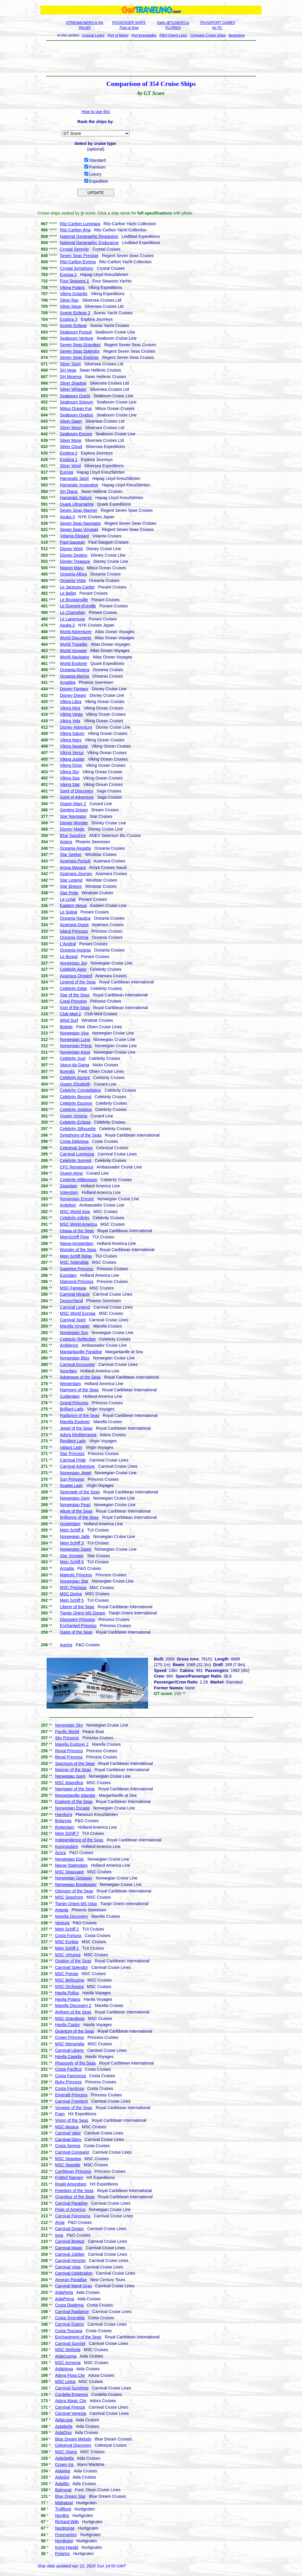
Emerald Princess (71, 2095)
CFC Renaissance (76, 1167)
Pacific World (67, 1731)
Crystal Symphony (76, 268)
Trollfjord (63, 2509)
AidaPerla (64, 2292)
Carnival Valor (68, 2133)
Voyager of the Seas (73, 2107)
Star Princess (72, 1453)
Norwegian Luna (75, 1039)
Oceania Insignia (75, 950)
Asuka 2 (67, 625)
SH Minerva (70, 376)
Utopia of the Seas (77, 1230)
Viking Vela (70, 720)
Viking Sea (70, 778)
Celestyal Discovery (73, 2445)
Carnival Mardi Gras (73, 2286)
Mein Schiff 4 (72, 1530)
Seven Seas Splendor (80, 351)
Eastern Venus (73, 905)
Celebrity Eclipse (75, 1122)
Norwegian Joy (73, 963)
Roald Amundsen (71, 2184)
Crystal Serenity (74, 249)
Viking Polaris (72, 287)
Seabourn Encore (76, 433)
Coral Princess (73, 1001)
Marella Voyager (75, 1326)
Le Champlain (72, 612)
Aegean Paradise (71, 2279)
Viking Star (70, 784)
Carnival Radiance (72, 2311)
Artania (61, 1910)
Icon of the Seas (75, 1007)
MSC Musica (66, 2126)
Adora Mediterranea (78, 1434)
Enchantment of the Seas (78, 2337)
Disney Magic (72, 829)
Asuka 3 (67, 516)
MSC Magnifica (69, 1782)
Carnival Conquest (72, 2152)
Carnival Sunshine (72, 2388)
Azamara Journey (76, 873)
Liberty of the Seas (77, 1606)
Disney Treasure (75, 561)
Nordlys (62, 2515)
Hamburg (63, 1814)
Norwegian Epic (69, 1859)
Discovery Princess (77, 1619)
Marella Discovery (71, 1916)
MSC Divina (71, 1593)
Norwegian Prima (75, 1045)
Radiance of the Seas (79, 1415)
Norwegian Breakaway (75, 1884)
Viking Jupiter (72, 759)
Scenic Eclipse (73, 325)
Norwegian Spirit (70, 1776)
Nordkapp (64, 2541)
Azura (60, 1852)
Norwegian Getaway (73, 1878)
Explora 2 (68, 453)
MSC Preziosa (73, 1587)
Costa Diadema (69, 2305)
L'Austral (68, 944)
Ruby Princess (68, 2082)
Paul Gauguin (72, 542)
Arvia (60, 2222)
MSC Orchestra (69, 1986)
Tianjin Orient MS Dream (82, 1613)
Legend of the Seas (78, 982)
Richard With (67, 2521)
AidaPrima (64, 2299)
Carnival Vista (68, 2267)
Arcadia (67, 1568)
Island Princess (74, 931)
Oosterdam (70, 1523)
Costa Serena (68, 2145)
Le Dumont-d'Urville (78, 606)
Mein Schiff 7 (67, 1833)
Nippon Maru (71, 567)
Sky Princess (67, 1737)
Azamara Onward (76, 975)
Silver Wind (70, 465)
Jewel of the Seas (76, 1428)
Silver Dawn (71, 421)
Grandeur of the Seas (75, 2196)
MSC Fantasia (73, 1288)
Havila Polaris (68, 1999)
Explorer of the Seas (74, 1801)
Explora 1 (68, 459)
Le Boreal (69, 956)
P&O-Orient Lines (173, 35)
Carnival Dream (69, 2228)
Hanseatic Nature (76, 497)
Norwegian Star (74, 1581)
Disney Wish (71, 548)
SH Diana (69, 491)
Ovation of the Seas (73, 1961)
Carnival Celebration (74, 2273)
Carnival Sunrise (70, 2343)
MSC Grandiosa (70, 2018)
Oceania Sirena (74, 937)
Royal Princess (69, 1757)
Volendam (69, 1192)
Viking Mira (70, 708)
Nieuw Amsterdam (76, 1243)
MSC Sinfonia (68, 2349)
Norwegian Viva (74, 1033)
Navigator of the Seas (75, 1788)
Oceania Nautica (75, 918)
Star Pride (69, 892)
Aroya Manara (73, 867)
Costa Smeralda (70, 2317)
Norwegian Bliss (74, 1358)
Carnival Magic (69, 2247)
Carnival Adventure (77, 1466)
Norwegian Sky (69, 1725)
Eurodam (68, 1275)
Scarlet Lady (71, 1485)
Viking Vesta (71, 714)
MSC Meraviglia (69, 2043)
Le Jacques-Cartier (77, 587)
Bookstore (237, 35)
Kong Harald (66, 2547)
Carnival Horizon (70, 2260)
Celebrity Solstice (76, 1109)
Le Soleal (68, 912)
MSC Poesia (66, 1973)
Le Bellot (68, 593)
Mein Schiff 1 (67, 1948)
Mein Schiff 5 (72, 1600)
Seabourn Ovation (76, 415)
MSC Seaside (68, 2165)
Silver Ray (69, 300)
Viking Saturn (72, 733)
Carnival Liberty (69, 2050)
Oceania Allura (73, 574)
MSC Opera (66, 2451)
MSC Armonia (68, 2362)
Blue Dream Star (70, 2496)
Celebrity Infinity (74, 1217)
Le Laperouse (72, 619)
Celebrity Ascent (75, 1077)
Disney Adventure (76, 727)
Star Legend (71, 880)
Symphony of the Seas (80, 1135)
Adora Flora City (70, 2375)
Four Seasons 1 (74, 281)
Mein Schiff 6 (72, 1562)
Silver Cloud (71, 446)
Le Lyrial (67, 899)
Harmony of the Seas (79, 1389)
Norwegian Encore (77, 1199)
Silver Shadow (73, 383)
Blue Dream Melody (73, 2439)
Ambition (68, 1205)
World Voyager (73, 650)
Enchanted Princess (78, 1625)
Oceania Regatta (75, 848)
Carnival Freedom (71, 2101)
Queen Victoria (73, 1116)
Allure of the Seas (76, 1511)
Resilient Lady (73, 1441)
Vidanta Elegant (74, 536)
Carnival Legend (75, 1307)
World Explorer (73, 663)
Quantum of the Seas (74, 2031)
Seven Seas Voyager (79, 529)
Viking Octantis (73, 293)
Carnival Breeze (70, 2241)
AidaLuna (64, 2420)
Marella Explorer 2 (72, 1744)
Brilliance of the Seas (79, 1517)
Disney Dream (73, 695)
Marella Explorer (75, 1421)
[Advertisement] (151, 58)
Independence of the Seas (79, 1840)
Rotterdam (64, 1827)
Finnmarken (66, 2534)
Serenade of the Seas (80, 1492)
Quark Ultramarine (76, 504)
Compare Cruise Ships (208, 35)
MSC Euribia (66, 1941)
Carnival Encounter (77, 1364)
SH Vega (68, 370)
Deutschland (71, 1300)
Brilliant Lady (71, 1409)
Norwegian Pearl (75, 1504)
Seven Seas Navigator (80, 523)
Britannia (63, 1820)
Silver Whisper (73, 389)
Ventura (62, 1922)
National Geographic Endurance (89, 242)
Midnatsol (64, 2502)
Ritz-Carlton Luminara (80, 223)
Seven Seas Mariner (78, 510)
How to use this (96, 111)
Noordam (68, 1371)
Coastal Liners (93, 35)
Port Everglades (143, 35)
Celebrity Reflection (78, 1339)
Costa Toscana (68, 2330)
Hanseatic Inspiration (79, 485)
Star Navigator (73, 816)
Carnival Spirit (73, 1320)
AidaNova (64, 2368)
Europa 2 (68, 274)
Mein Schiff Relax (76, 1256)
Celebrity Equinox (76, 1103)
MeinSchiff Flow (74, 1237)
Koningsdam (66, 1846)
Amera (66, 841)
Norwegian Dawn (75, 1549)
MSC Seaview (68, 2158)
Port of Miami (118, 35)
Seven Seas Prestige (79, 255)
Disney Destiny (73, 555)
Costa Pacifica (68, 2069)
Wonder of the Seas (78, 1249)
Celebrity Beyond (75, 1096)
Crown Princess (69, 2037)
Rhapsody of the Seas (75, 2063)
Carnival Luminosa (77, 1154)
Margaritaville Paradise (81, 1351)
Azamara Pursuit (75, 861)
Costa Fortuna (68, 1935)
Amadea (67, 682)
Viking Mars (70, 740)
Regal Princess (69, 1750)
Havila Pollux (67, 1992)
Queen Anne (71, 1173)
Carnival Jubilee (70, 2254)
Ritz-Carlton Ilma (75, 230)
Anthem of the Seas (73, 2012)
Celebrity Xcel (72, 1058)
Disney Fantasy (74, 689)
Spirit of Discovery (76, 791)
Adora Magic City (71, 2400)
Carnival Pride (73, 1460)
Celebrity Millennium (78, 1179)
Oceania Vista (73, 580)
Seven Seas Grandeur (80, 344)
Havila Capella (68, 2056)
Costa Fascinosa (70, 2075)
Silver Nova (70, 306)
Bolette (66, 1026)
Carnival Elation (69, 2324)
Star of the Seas (74, 995)
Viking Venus (72, 752)
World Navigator (74, 657)
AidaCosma (65, 2356)
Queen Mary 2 (73, 803)
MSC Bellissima (69, 1980)
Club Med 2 (70, 1013)
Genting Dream (74, 810)
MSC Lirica (65, 2381)
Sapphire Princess (76, 1268)
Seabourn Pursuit (76, 332)
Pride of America (70, 2209)
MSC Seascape (69, 1871)
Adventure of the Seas (80, 1377)
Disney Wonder (74, 822)
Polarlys (62, 2553)
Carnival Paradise (71, 2203)
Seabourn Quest (75, 395)
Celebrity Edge (73, 988)
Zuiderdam (70, 1396)
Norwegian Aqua (75, 1052)
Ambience (69, 1345)
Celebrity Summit (75, 1160)
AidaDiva (63, 2432)
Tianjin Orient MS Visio (76, 1903)
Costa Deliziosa (74, 1141)
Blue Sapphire (73, 835)
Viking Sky (69, 771)
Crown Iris (64, 2464)
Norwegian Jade (75, 1536)
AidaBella (64, 2426)
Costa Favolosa (69, 2088)
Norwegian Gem (75, 1498)
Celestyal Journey (76, 1147)
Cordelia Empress (71, 2394)
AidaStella (64, 2458)
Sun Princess (72, 1479)
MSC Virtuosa (68, 1954)
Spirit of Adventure (76, 797)
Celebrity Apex (73, 969)
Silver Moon (71, 427)
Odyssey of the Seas (74, 1891)
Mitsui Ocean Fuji (76, 408)
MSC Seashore (69, 1897)
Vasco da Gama (74, 1065)
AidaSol (62, 2477)
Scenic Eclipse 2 (75, 312)
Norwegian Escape (72, 1808)
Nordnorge (65, 2528)
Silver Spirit (70, 364)
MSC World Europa (77, 1313)
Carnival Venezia (70, 2413)
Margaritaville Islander (75, 1795)
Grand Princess (74, 1402)
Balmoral (63, 2489)
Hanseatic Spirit (74, 478)
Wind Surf (69, 1020)
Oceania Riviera (74, 669)
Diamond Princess (76, 1281)
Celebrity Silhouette (78, 1128)
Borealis (67, 1071)
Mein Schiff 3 (72, 1543)
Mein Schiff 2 (67, 1929)
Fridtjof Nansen (69, 2177)
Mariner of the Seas (73, 1769)
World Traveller (74, 644)
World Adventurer (76, 631)
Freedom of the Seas (74, 2190)
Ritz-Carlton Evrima (78, 261)
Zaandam (68, 1186)
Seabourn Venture (76, 338)
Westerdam (70, 1383)
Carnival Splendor (71, 1967)
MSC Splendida (74, 1262)
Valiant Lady (71, 1447)
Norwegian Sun (74, 1332)
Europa (66, 472)
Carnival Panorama (73, 2216)
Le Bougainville (74, 599)
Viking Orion (71, 765)
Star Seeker (71, 854)
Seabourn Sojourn (76, 402)
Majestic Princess (76, 1575)
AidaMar (62, 2471)
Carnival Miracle (74, 1294)
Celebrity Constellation (80, 1090)
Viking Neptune (74, 746)
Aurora (66, 1644)
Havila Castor (67, 2024)
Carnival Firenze (70, 2407)
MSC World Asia (75, 1211)
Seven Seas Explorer (79, 357)
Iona (59, 2235)
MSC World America (78, 1224)
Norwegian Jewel (75, 1472)
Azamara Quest (74, 924)
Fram (60, 2113)
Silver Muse (70, 440)
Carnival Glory (68, 2139)
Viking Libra (70, 701)
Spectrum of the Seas (75, 1763)
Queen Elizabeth (75, 1084)
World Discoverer (75, 637)
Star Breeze (71, 886)
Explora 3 (68, 319)
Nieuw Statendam (71, 1865)
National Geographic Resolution (89, 236)
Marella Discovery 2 (73, 2005)
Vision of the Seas (71, 2120)
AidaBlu (62, 2483)
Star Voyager (72, 1555)
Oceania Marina (74, 676)
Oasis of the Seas (76, 1632)
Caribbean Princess (73, 2171)
